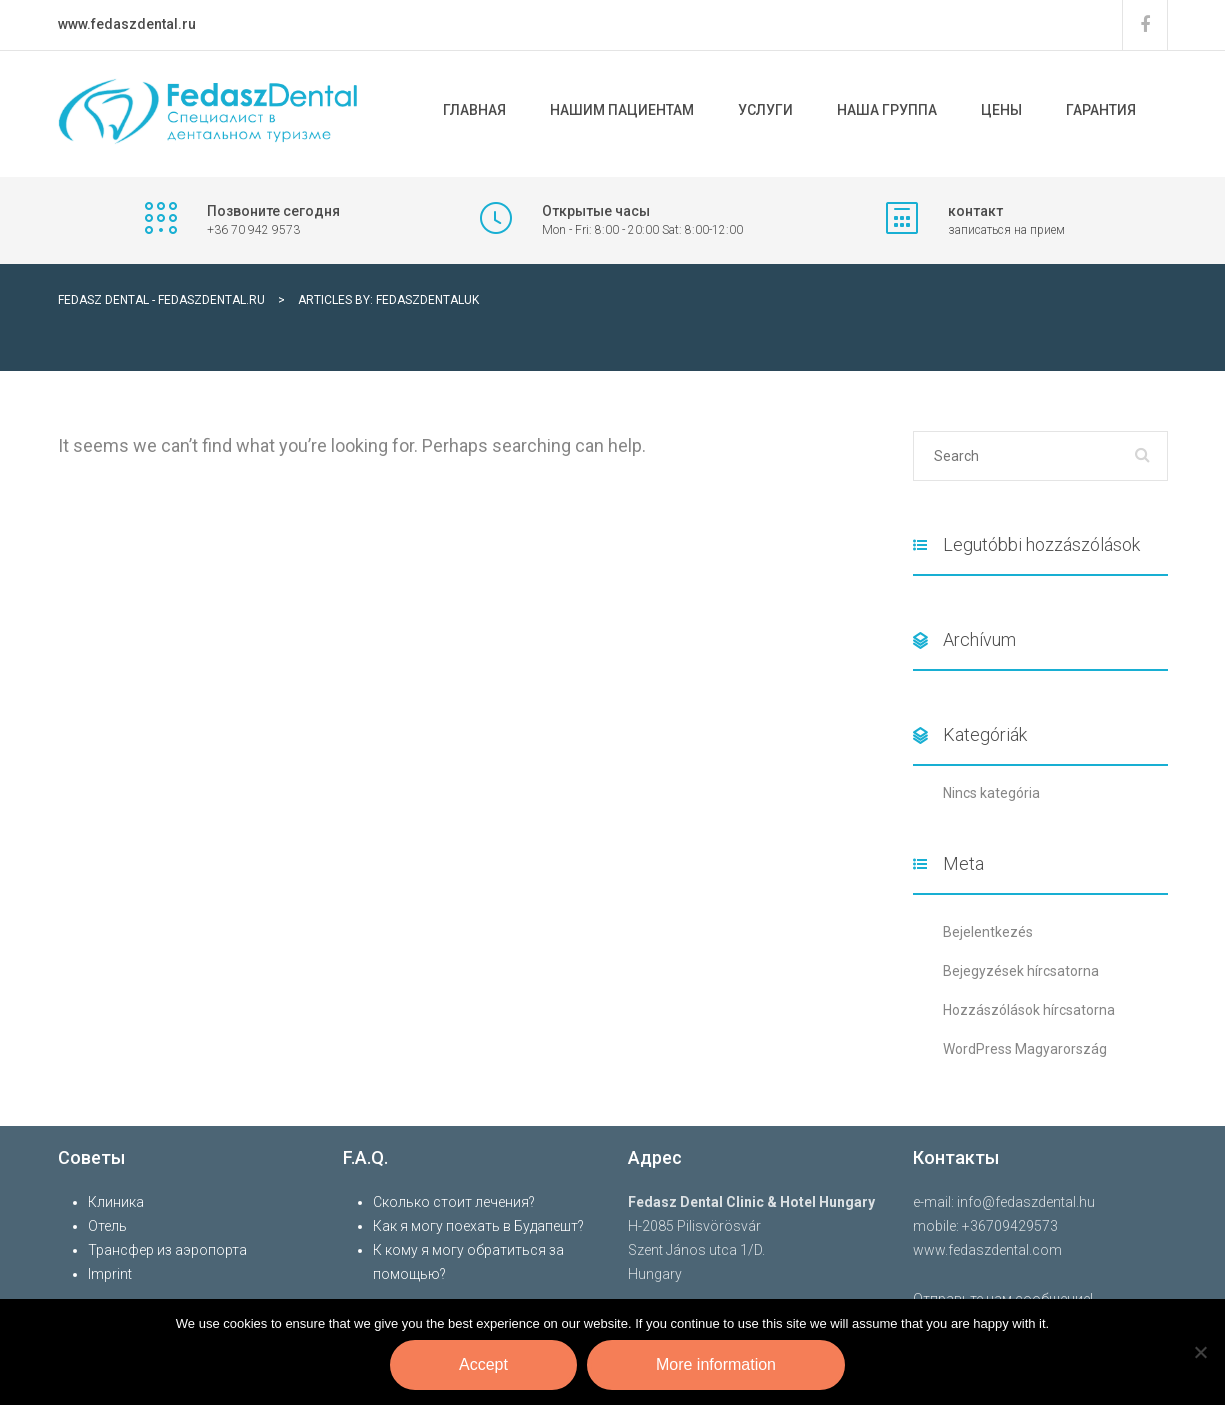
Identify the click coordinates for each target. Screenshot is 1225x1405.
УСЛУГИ (765, 110)
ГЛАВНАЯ (474, 110)
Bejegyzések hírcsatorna (1021, 971)
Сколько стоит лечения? (454, 1202)
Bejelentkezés (988, 932)
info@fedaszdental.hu (1026, 1202)
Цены (1001, 110)
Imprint (110, 1274)
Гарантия (1101, 110)
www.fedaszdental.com (987, 1250)
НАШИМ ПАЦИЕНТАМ (622, 110)
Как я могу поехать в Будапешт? (478, 1226)
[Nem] (1200, 1352)
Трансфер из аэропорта (167, 1250)
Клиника (116, 1202)
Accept (483, 1364)
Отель (107, 1226)
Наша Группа (887, 110)
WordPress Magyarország (1025, 1049)
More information (716, 1364)
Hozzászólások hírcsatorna (1029, 1010)
